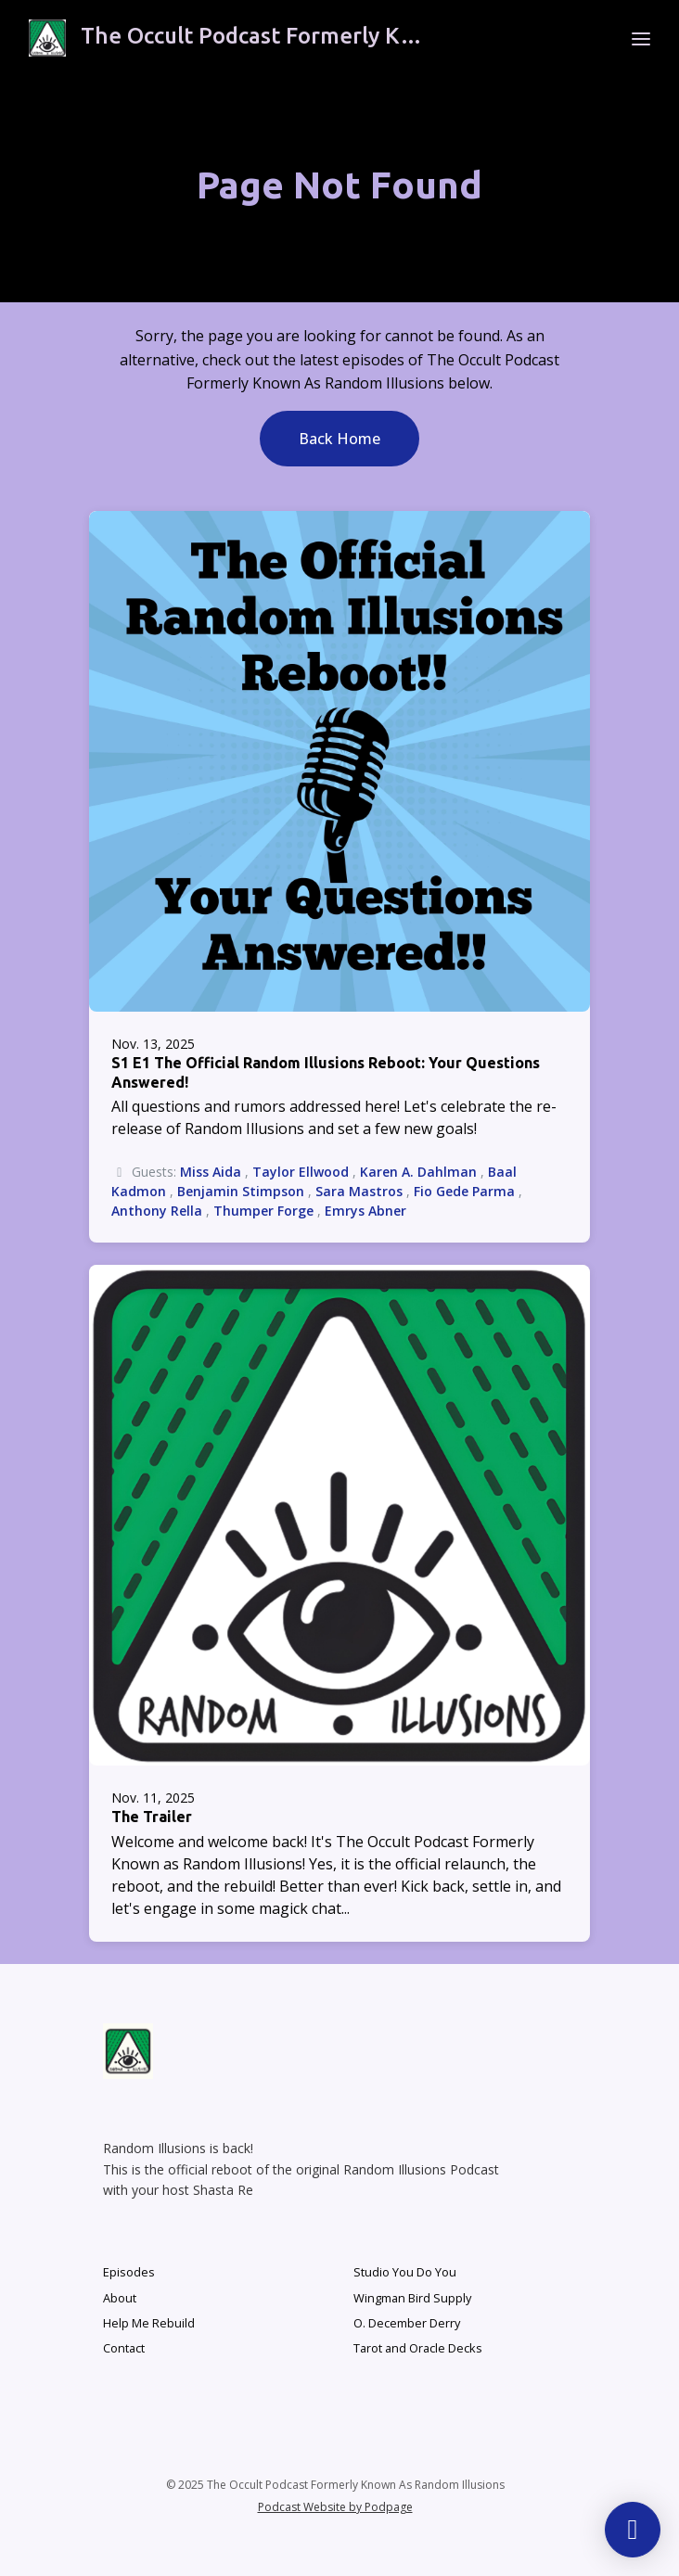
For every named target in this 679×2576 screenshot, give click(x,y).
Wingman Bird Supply (412, 2297)
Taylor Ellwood (300, 1171)
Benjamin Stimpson (240, 1191)
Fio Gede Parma (464, 1191)
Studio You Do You (404, 2272)
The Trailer (151, 1816)
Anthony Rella (156, 1210)
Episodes (129, 2272)
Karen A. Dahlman (418, 1171)
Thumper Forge (263, 1210)
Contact (124, 2348)
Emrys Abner (365, 1210)
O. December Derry (406, 2323)
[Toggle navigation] (641, 38)
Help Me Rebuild (149, 2323)
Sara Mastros (359, 1191)
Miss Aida (210, 1171)
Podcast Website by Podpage (335, 2507)
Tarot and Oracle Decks (417, 2348)
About (119, 2297)
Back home (339, 438)
